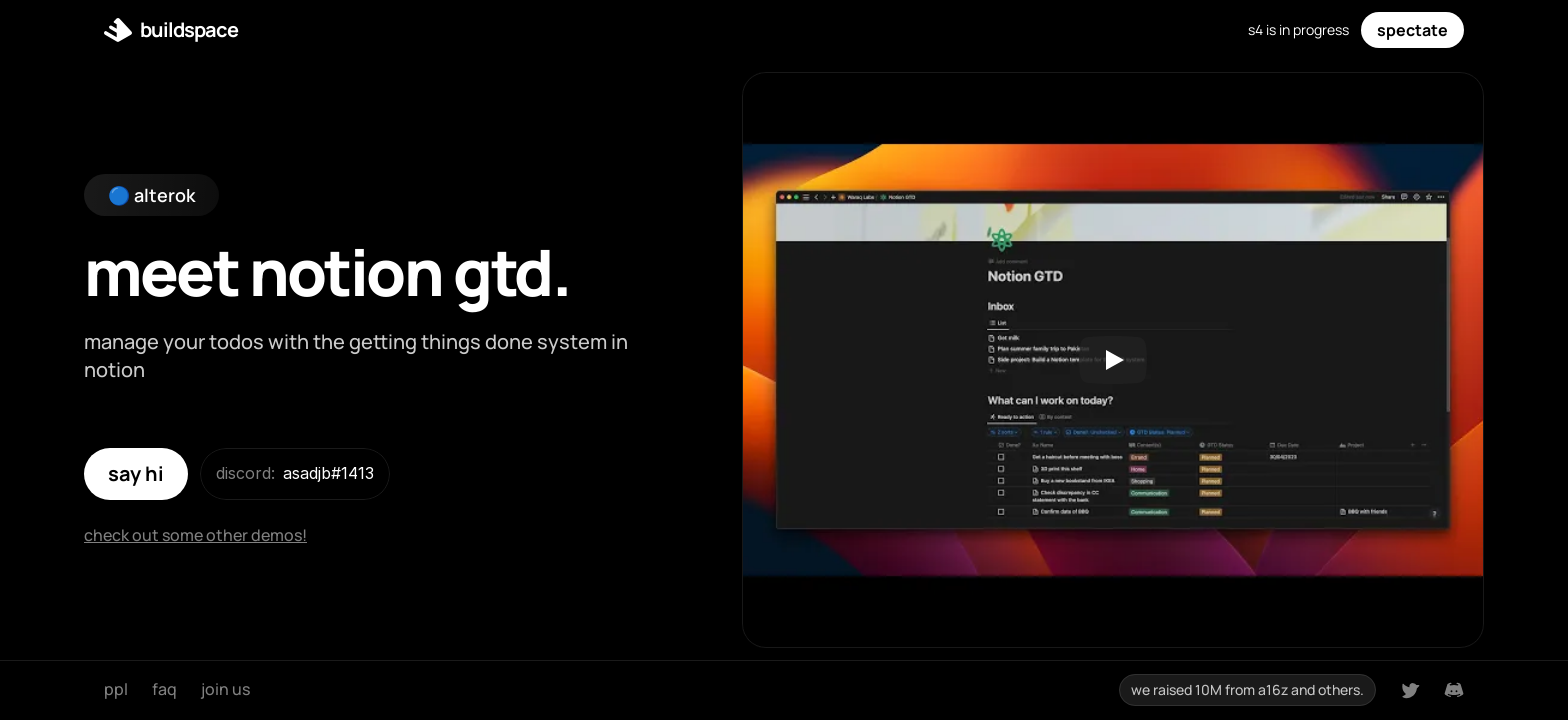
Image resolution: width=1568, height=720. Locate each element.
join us (225, 689)
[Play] (1113, 360)
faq (164, 689)
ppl (116, 689)
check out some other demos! (195, 535)
